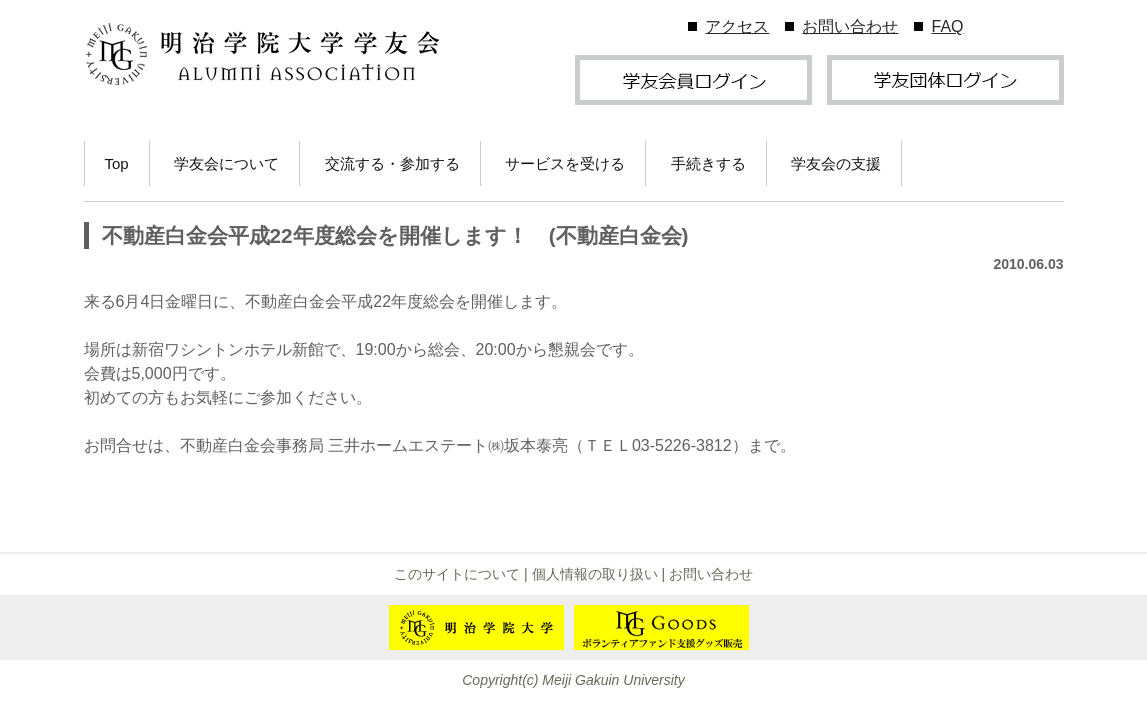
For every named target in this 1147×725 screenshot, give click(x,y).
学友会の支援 (836, 163)
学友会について (226, 163)
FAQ (947, 26)
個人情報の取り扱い (595, 574)
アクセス (737, 26)
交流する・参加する (392, 163)
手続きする (708, 163)
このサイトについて (457, 574)
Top (117, 163)
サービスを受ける (565, 163)
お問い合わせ (850, 26)
